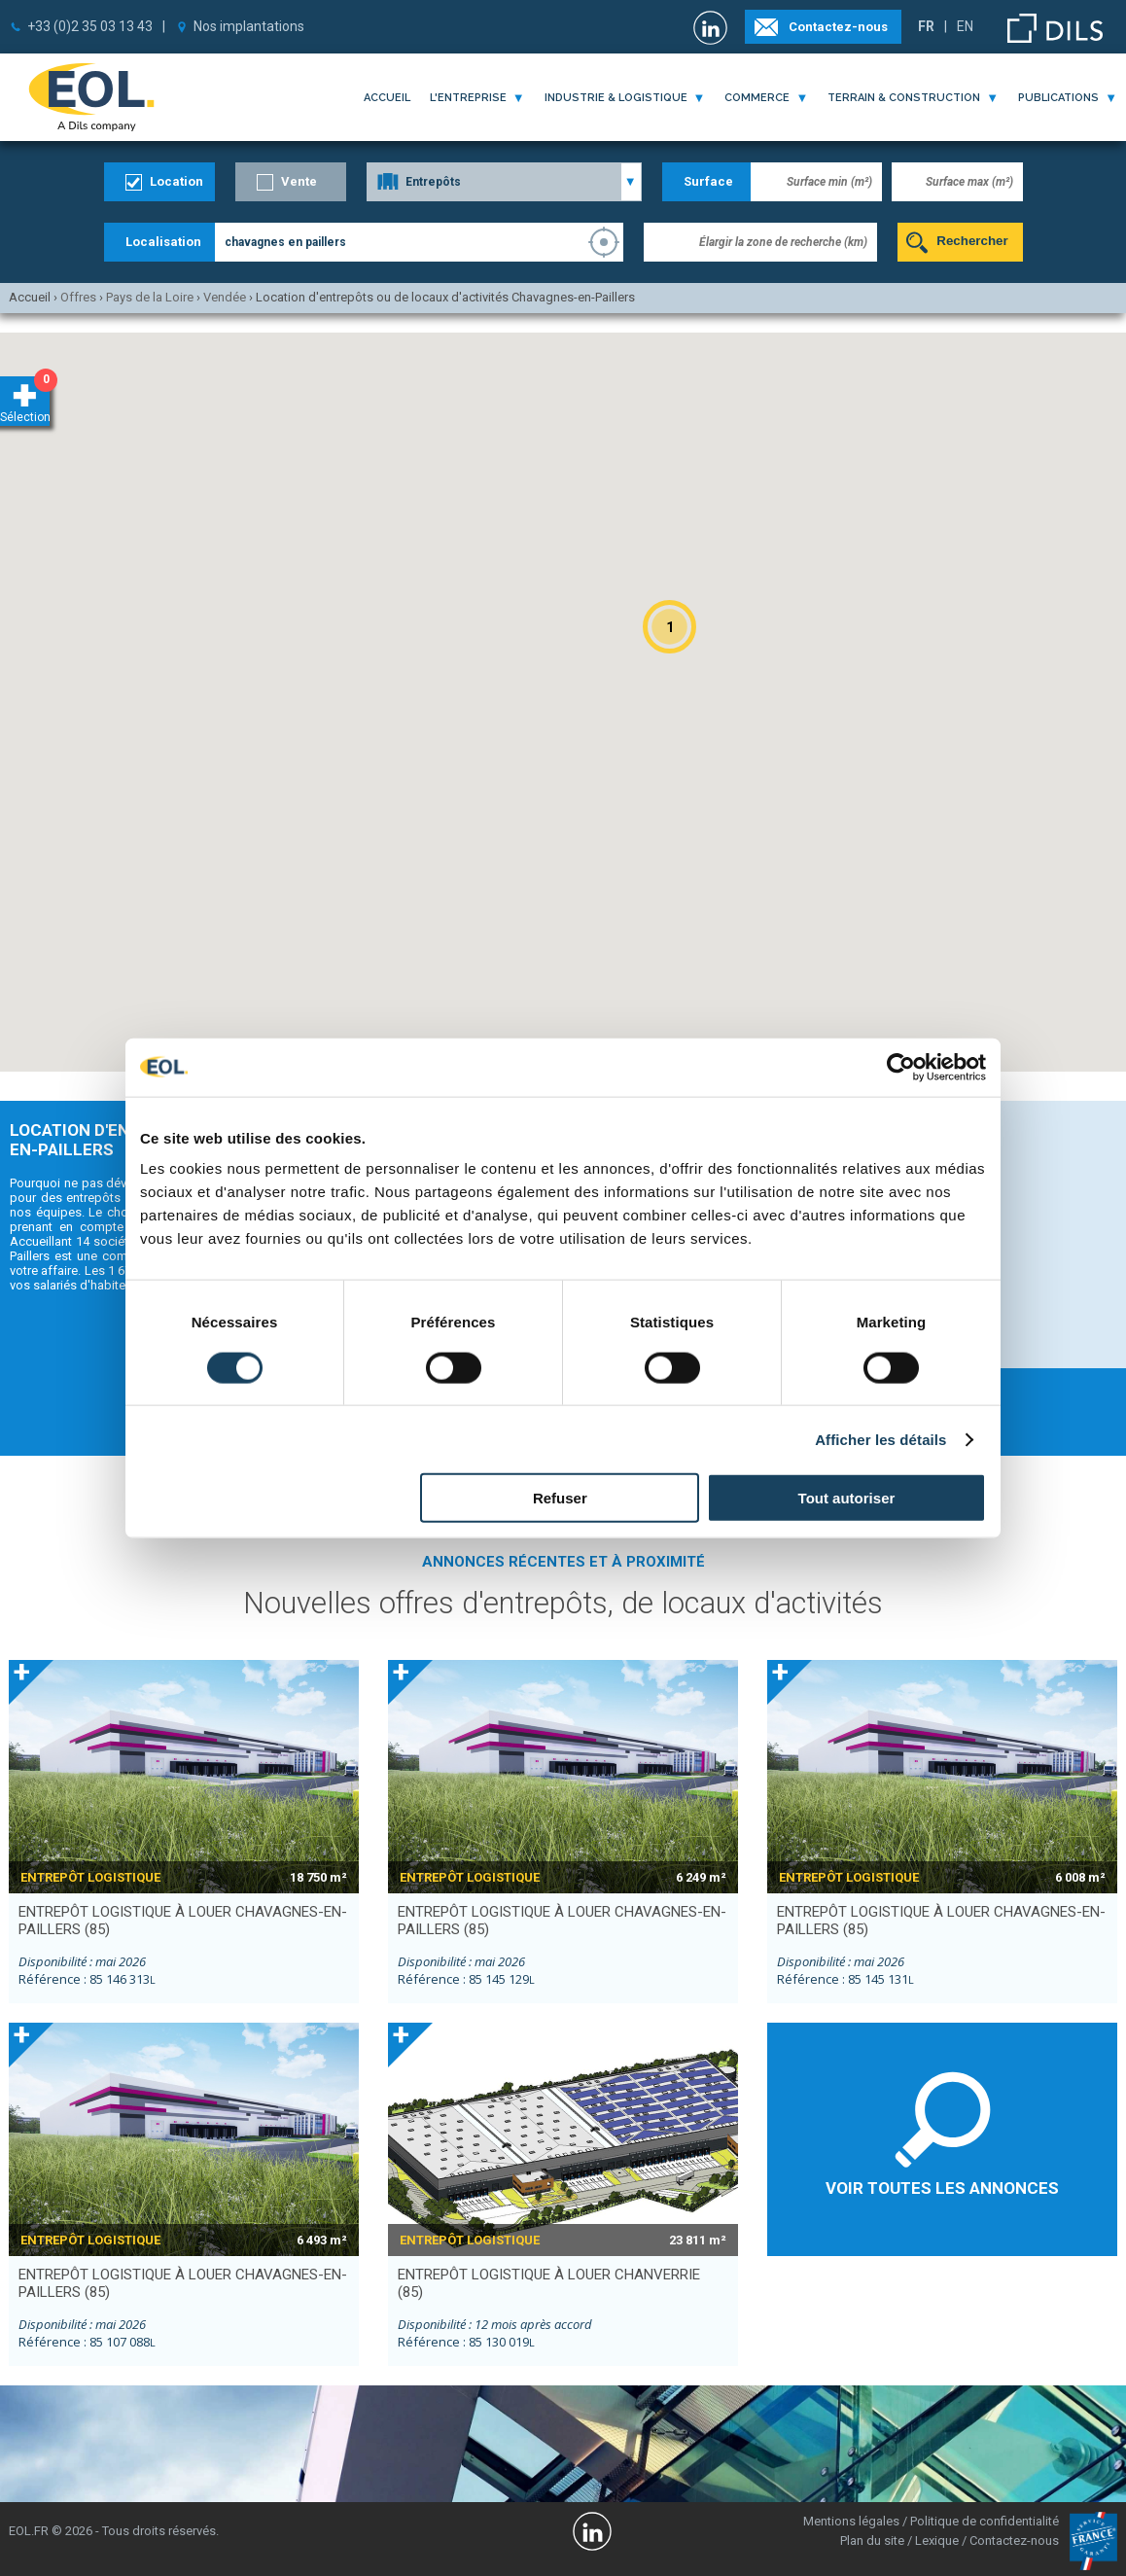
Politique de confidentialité (984, 2521)
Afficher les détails (880, 1438)
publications (1058, 97)
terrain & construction (903, 97)
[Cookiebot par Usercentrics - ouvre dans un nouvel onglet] (901, 1066)
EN (965, 26)
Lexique (937, 2540)
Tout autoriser (847, 1498)
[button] (669, 626)
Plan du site (872, 2540)
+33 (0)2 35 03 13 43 (90, 26)
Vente (299, 181)
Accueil (387, 97)
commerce (757, 97)
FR (926, 26)
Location (176, 181)
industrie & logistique (616, 97)
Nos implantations (249, 26)
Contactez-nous (838, 26)
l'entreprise (468, 97)
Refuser (560, 1498)
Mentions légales (851, 2521)
